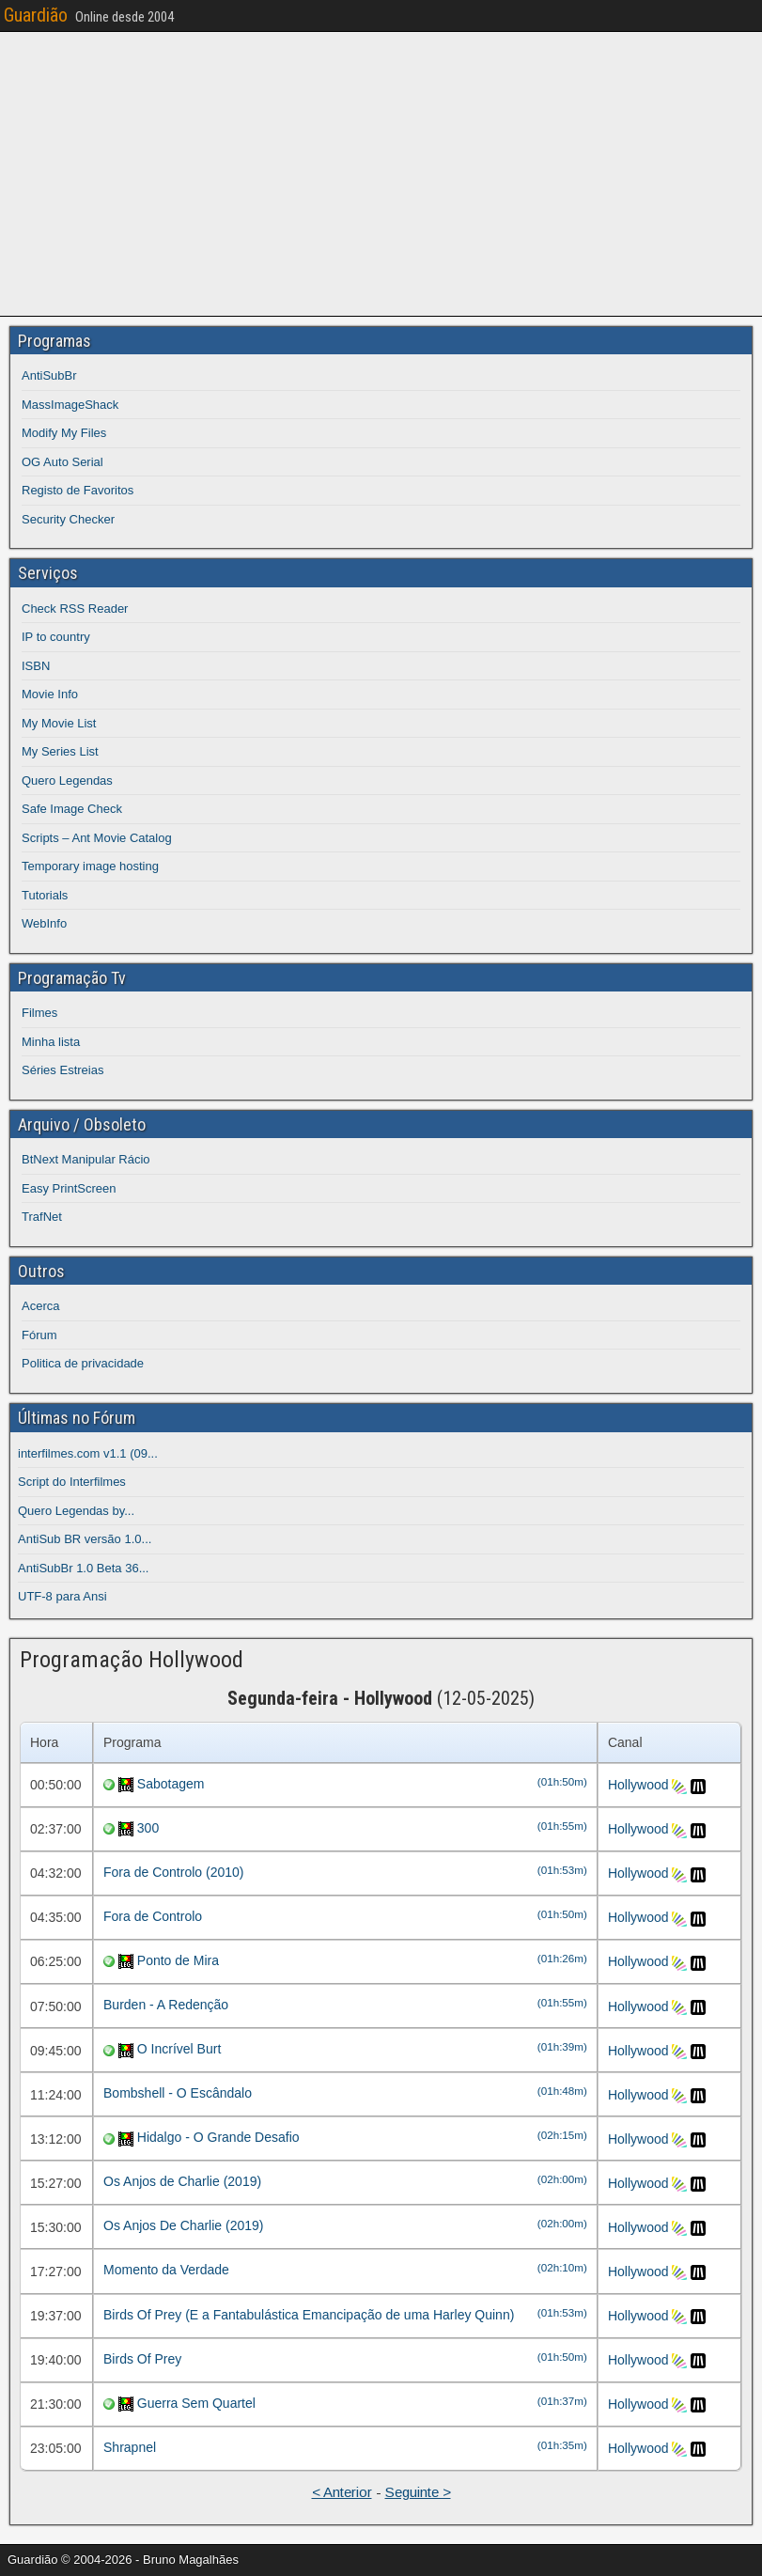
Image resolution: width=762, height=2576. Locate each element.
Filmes (39, 1013)
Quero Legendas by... (76, 1511)
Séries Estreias (62, 1070)
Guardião (36, 15)
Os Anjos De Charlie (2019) (183, 2225)
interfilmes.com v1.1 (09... (88, 1453)
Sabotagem (171, 1783)
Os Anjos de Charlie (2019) (182, 2181)
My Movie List (59, 723)
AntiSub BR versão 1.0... (84, 1539)
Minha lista (51, 1042)
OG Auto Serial (62, 462)
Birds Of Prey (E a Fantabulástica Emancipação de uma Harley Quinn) (308, 2314)
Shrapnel (129, 2447)
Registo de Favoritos (77, 490)
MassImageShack (70, 405)
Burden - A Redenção (165, 2004)
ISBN (36, 666)
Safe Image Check (72, 809)
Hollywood (638, 1784)
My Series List (60, 751)
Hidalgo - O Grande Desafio (218, 2137)
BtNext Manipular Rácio (86, 1159)
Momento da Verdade (166, 2269)
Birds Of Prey (142, 2358)
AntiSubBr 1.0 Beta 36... (83, 1568)
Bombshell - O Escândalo (177, 2092)
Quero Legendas (67, 780)
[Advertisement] (385, 171)
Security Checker (68, 519)
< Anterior (342, 2492)
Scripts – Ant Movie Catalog (97, 838)
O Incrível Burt (179, 2048)
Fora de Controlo (152, 1916)
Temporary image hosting (90, 866)
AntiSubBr (49, 375)
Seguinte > (418, 2492)
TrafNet (42, 1217)
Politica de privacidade (83, 1363)
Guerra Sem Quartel (196, 2403)
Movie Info (50, 694)
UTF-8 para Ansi (62, 1596)
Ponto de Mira (178, 1960)
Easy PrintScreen (69, 1188)
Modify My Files (64, 433)
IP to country (56, 637)
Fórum (39, 1335)
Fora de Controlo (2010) (173, 1872)
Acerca (40, 1306)
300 (148, 1827)
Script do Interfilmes (72, 1482)
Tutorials (45, 895)
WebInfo (44, 923)
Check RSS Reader (75, 608)
